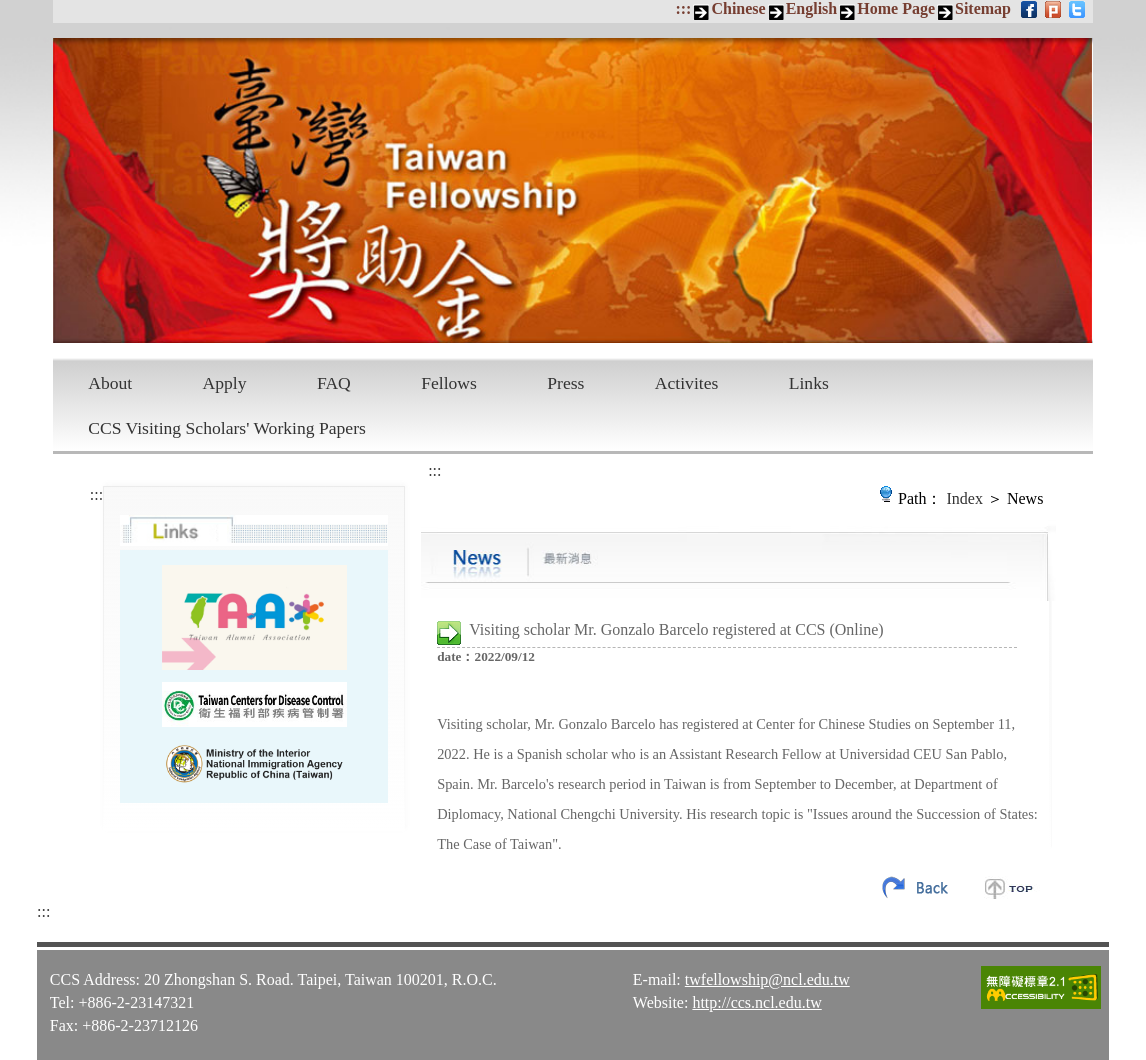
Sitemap (983, 8)
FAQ (334, 383)
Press (565, 383)
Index (965, 498)
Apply (225, 383)
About (110, 383)
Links (809, 383)
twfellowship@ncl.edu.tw (767, 978)
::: (683, 8)
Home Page (896, 8)
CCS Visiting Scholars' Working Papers (227, 428)
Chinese (738, 8)
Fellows (449, 383)
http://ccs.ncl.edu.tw (756, 1001)
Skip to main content (10, 10)
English (812, 8)
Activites (687, 383)
